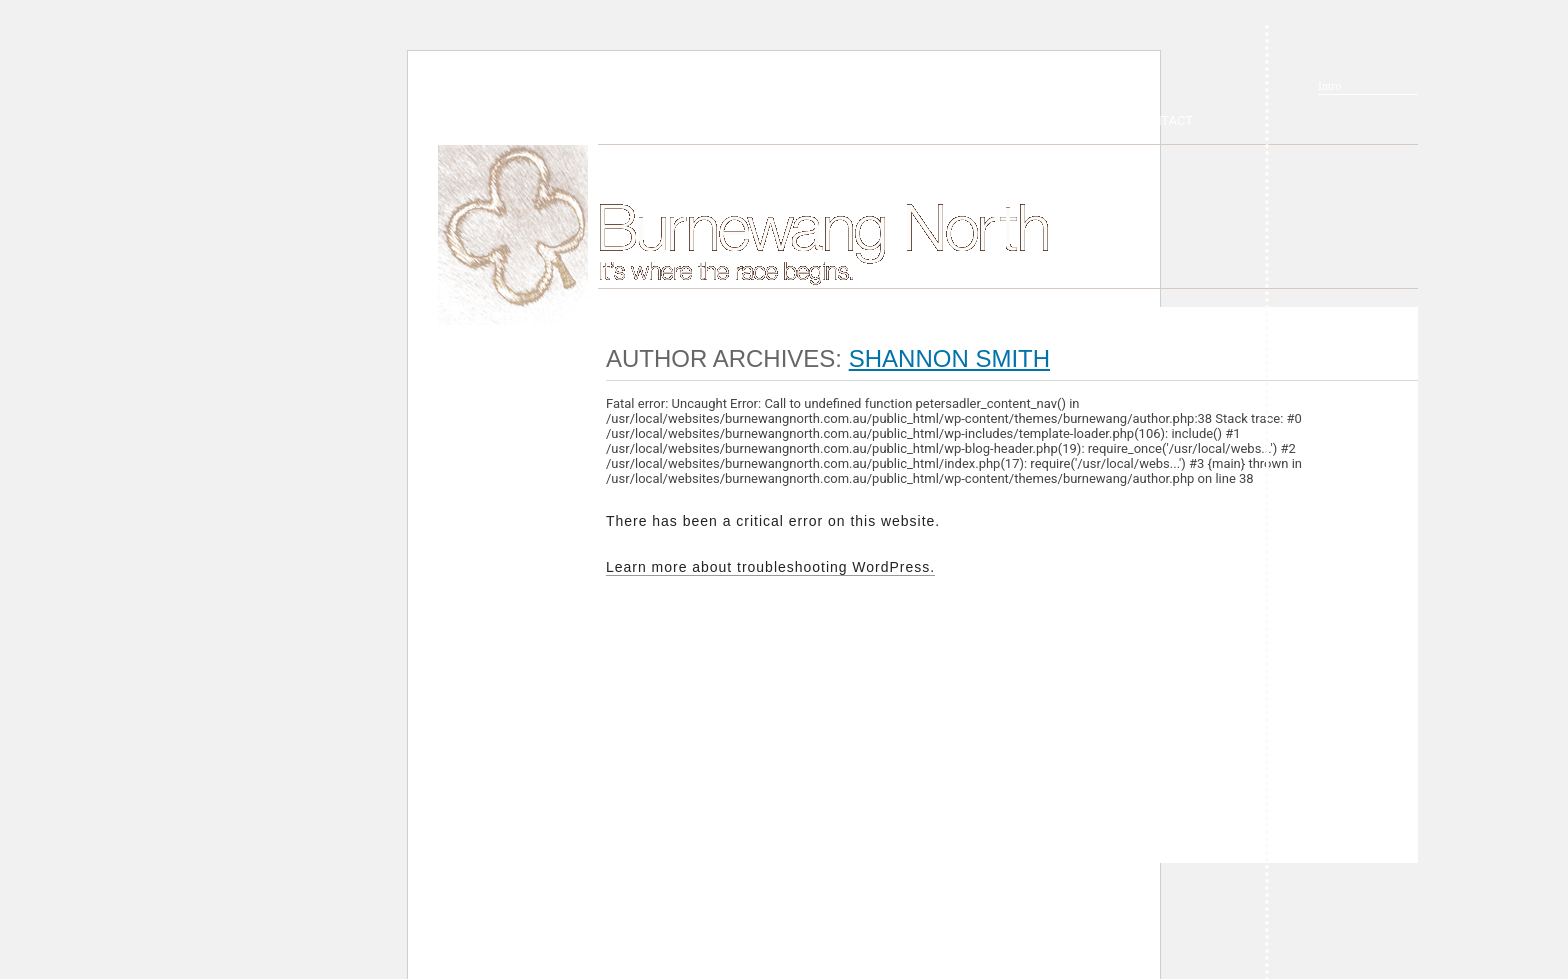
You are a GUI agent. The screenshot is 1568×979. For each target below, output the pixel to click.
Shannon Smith (949, 358)
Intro (1329, 86)
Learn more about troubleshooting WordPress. (770, 567)
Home (513, 235)
